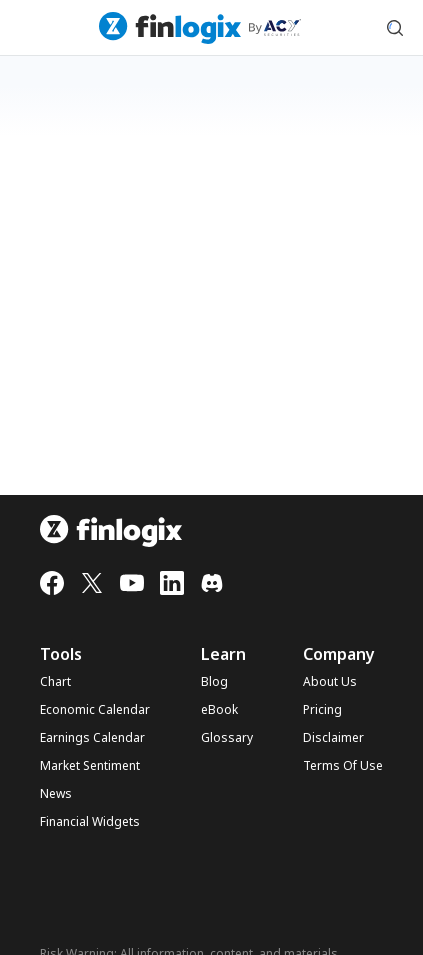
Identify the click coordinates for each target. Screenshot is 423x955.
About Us (330, 682)
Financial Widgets (90, 822)
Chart (55, 682)
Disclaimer (333, 738)
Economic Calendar (95, 710)
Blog (214, 682)
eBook (219, 710)
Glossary (227, 738)
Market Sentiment (90, 766)
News (56, 794)
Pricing (322, 710)
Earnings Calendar (92, 738)
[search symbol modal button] (395, 28)
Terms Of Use (343, 766)
